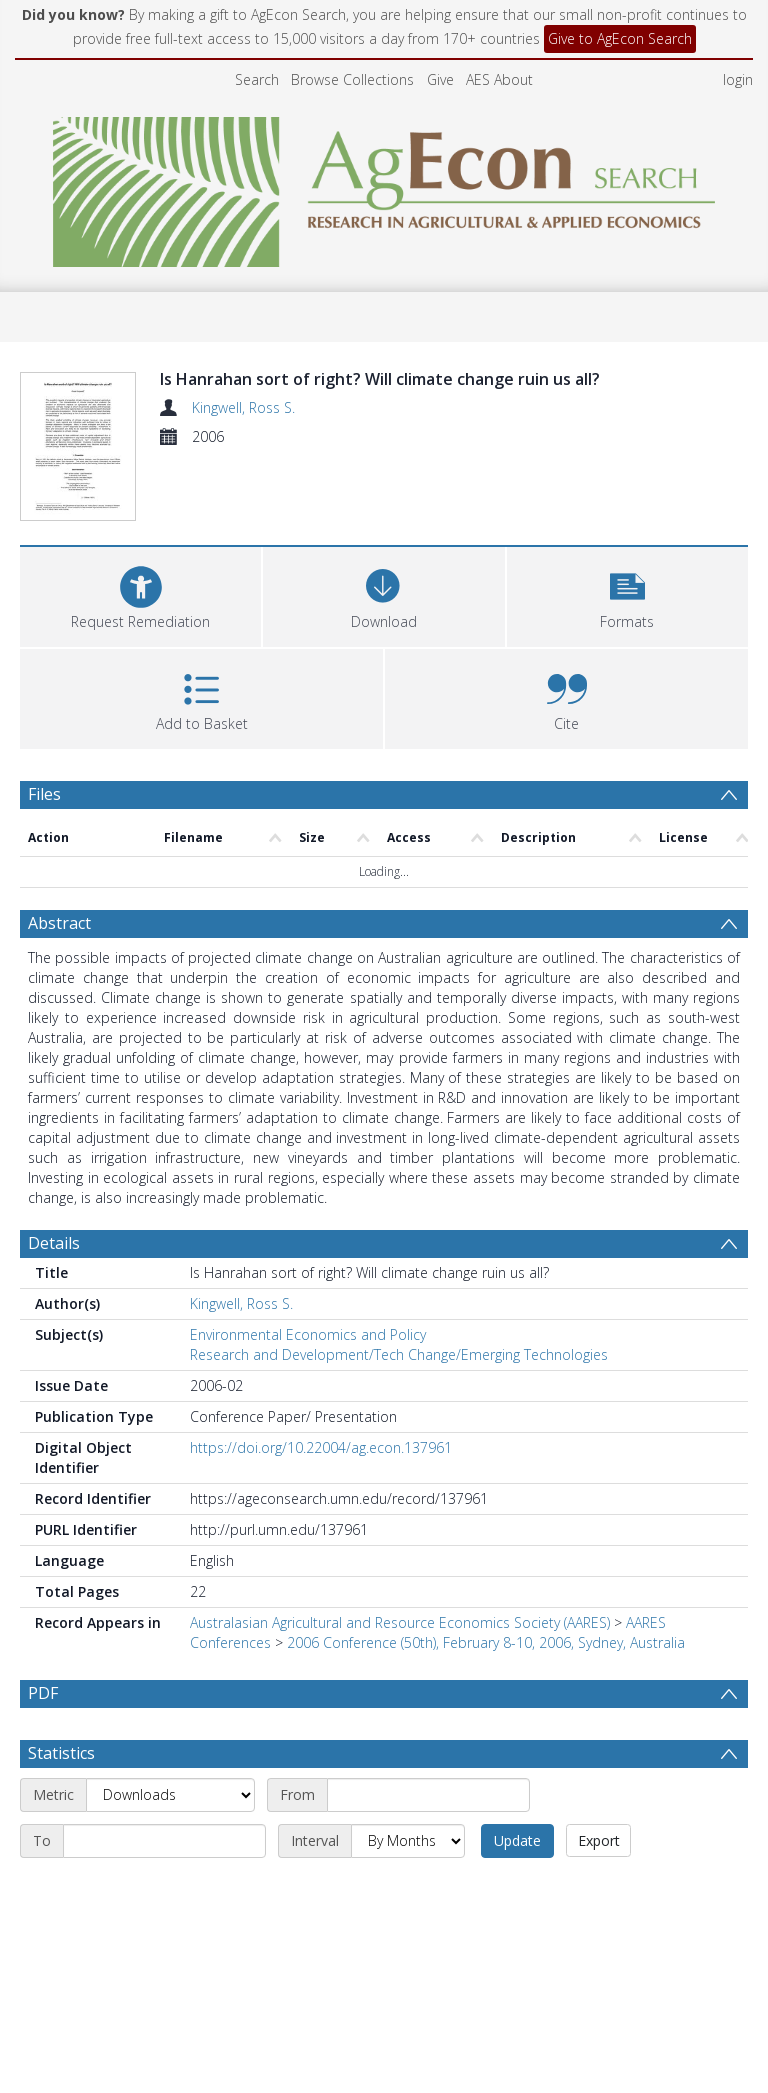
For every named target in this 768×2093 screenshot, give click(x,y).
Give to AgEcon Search (620, 38)
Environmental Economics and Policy (308, 1266)
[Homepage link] (384, 186)
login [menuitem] (738, 79)
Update (517, 1772)
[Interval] (408, 1773)
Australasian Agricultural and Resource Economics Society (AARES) (400, 1554)
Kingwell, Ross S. (243, 407)
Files (44, 726)
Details (54, 1175)
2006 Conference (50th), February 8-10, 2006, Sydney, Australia (486, 1574)
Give (440, 79)
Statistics (61, 1685)
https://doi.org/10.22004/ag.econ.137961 (321, 1379)
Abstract (59, 855)
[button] (627, 526)
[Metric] (170, 1727)
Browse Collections (352, 79)
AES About (499, 79)
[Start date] (428, 1727)
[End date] (164, 1773)
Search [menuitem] (257, 79)
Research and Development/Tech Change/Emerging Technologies (399, 1286)
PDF (43, 1625)
